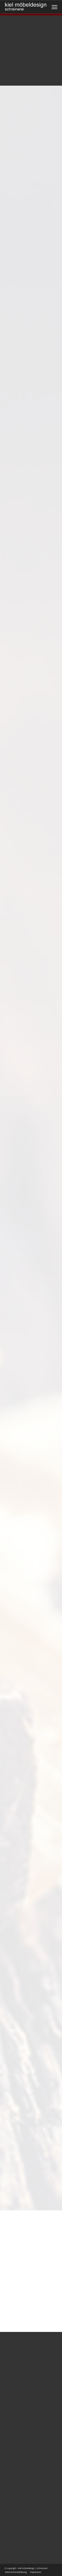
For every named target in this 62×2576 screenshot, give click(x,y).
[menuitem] (52, 6)
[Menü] (52, 6)
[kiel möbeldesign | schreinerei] (26, 6)
